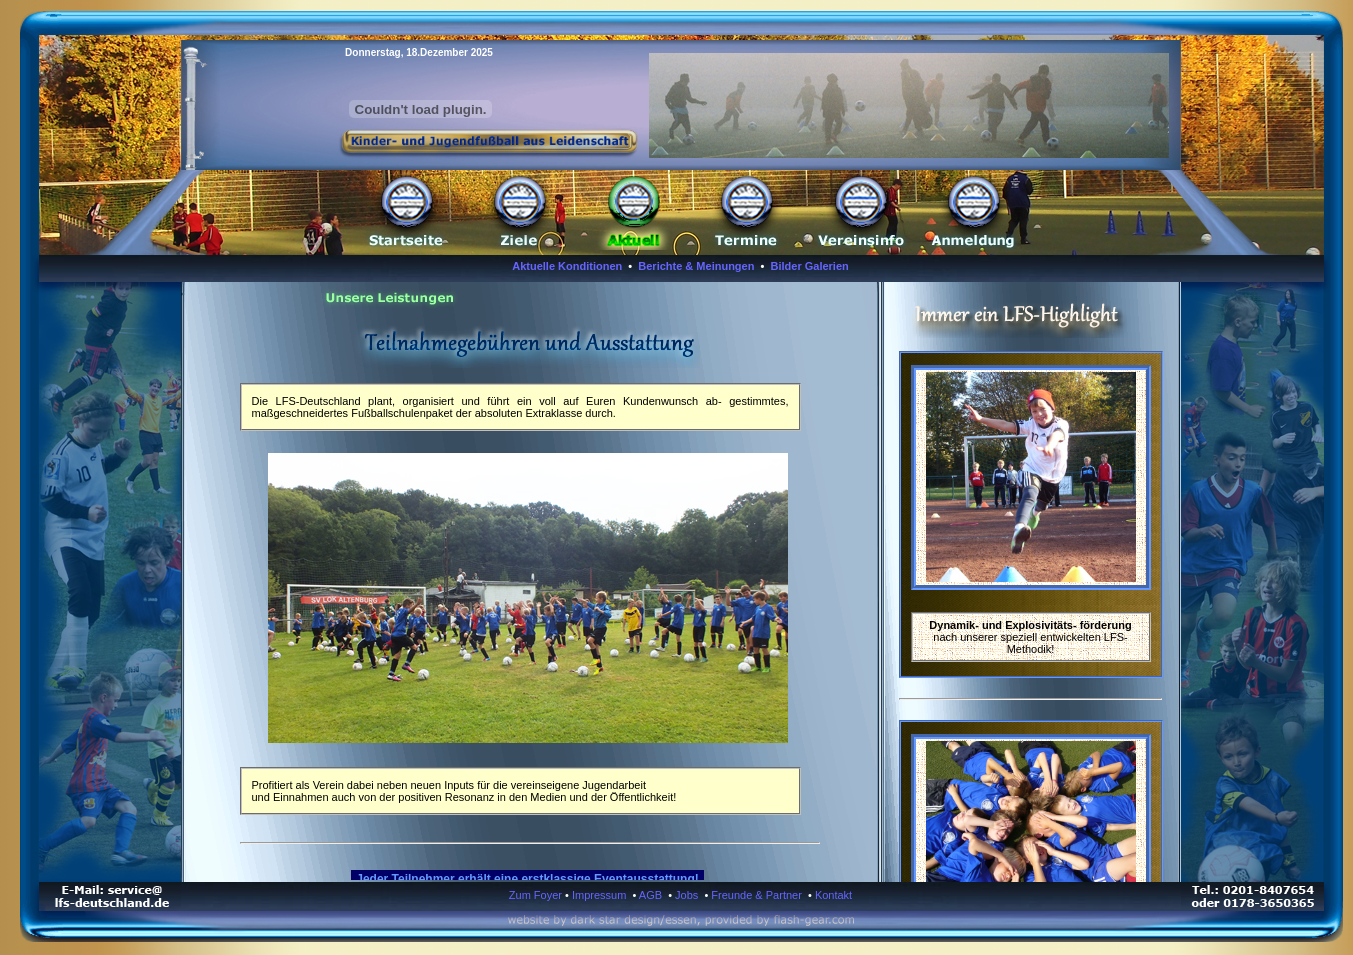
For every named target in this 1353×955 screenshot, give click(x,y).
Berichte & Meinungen (696, 266)
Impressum (599, 895)
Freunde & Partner (756, 895)
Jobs (686, 895)
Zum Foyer (535, 895)
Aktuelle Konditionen (567, 266)
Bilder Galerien (810, 266)
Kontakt (833, 895)
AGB (650, 895)
